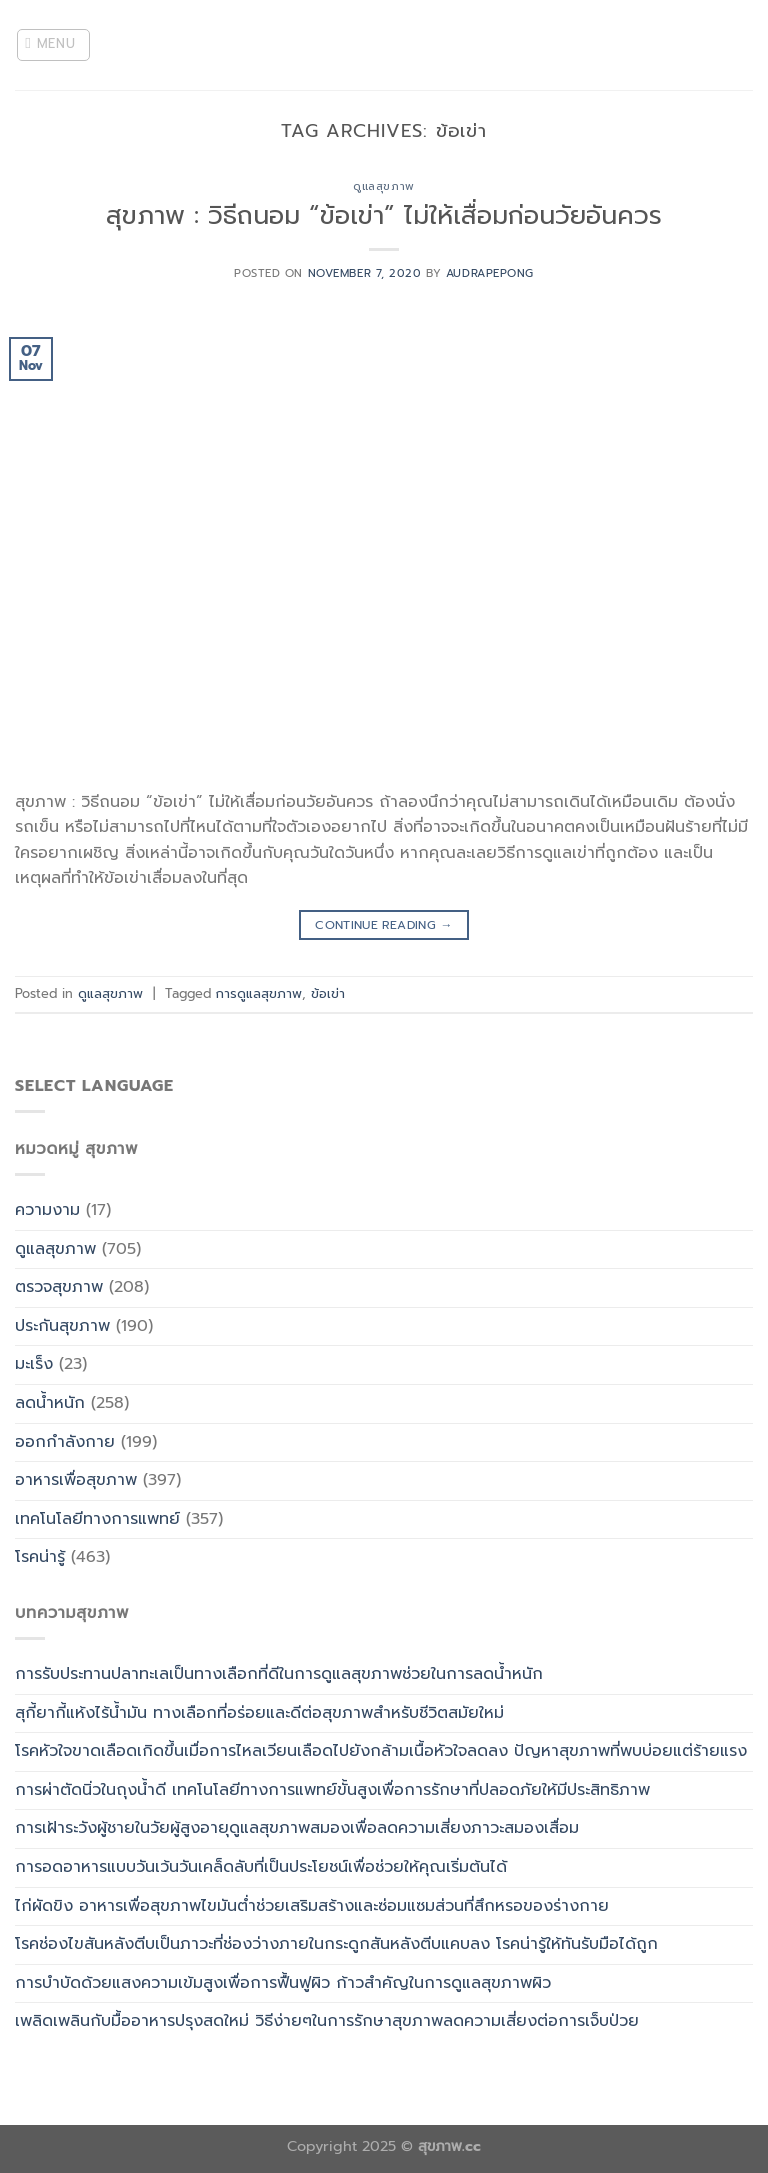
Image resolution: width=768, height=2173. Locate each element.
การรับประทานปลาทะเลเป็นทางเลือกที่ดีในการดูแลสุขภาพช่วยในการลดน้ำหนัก (279, 1674)
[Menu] (54, 45)
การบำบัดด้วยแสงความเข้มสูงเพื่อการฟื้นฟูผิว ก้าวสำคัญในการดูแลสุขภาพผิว (283, 1983)
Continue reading (384, 925)
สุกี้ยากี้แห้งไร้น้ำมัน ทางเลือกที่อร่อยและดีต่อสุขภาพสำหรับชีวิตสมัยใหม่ (259, 1713)
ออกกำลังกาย (65, 1442)
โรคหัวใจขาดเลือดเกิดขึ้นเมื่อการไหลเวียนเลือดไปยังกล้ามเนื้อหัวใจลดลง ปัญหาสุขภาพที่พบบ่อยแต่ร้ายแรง (381, 1751)
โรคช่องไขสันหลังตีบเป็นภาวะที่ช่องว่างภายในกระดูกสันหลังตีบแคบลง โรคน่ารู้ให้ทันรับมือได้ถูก (336, 1944)
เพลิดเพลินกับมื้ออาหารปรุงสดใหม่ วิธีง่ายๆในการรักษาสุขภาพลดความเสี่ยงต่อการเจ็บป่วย (327, 2021)
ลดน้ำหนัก (50, 1403)
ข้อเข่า (328, 993)
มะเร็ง (34, 1364)
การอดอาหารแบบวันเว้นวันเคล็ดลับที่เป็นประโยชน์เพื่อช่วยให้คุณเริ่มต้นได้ (261, 1867)
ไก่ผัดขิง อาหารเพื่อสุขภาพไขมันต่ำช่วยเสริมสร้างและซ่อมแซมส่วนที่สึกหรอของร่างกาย (312, 1906)
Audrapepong (490, 273)
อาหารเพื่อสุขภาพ (76, 1480)
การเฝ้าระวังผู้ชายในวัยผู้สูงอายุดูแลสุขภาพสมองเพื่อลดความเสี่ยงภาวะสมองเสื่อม (297, 1828)
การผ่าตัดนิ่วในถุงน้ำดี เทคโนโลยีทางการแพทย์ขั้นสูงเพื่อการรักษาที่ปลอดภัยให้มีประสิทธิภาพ (332, 1790)
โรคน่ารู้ (40, 1557)
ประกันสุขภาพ (62, 1326)
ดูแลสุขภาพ (383, 186)
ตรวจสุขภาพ (59, 1287)
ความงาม (47, 1210)
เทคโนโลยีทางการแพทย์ (97, 1519)
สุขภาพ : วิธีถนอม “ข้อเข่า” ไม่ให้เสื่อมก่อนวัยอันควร (384, 215)
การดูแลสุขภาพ (259, 993)
